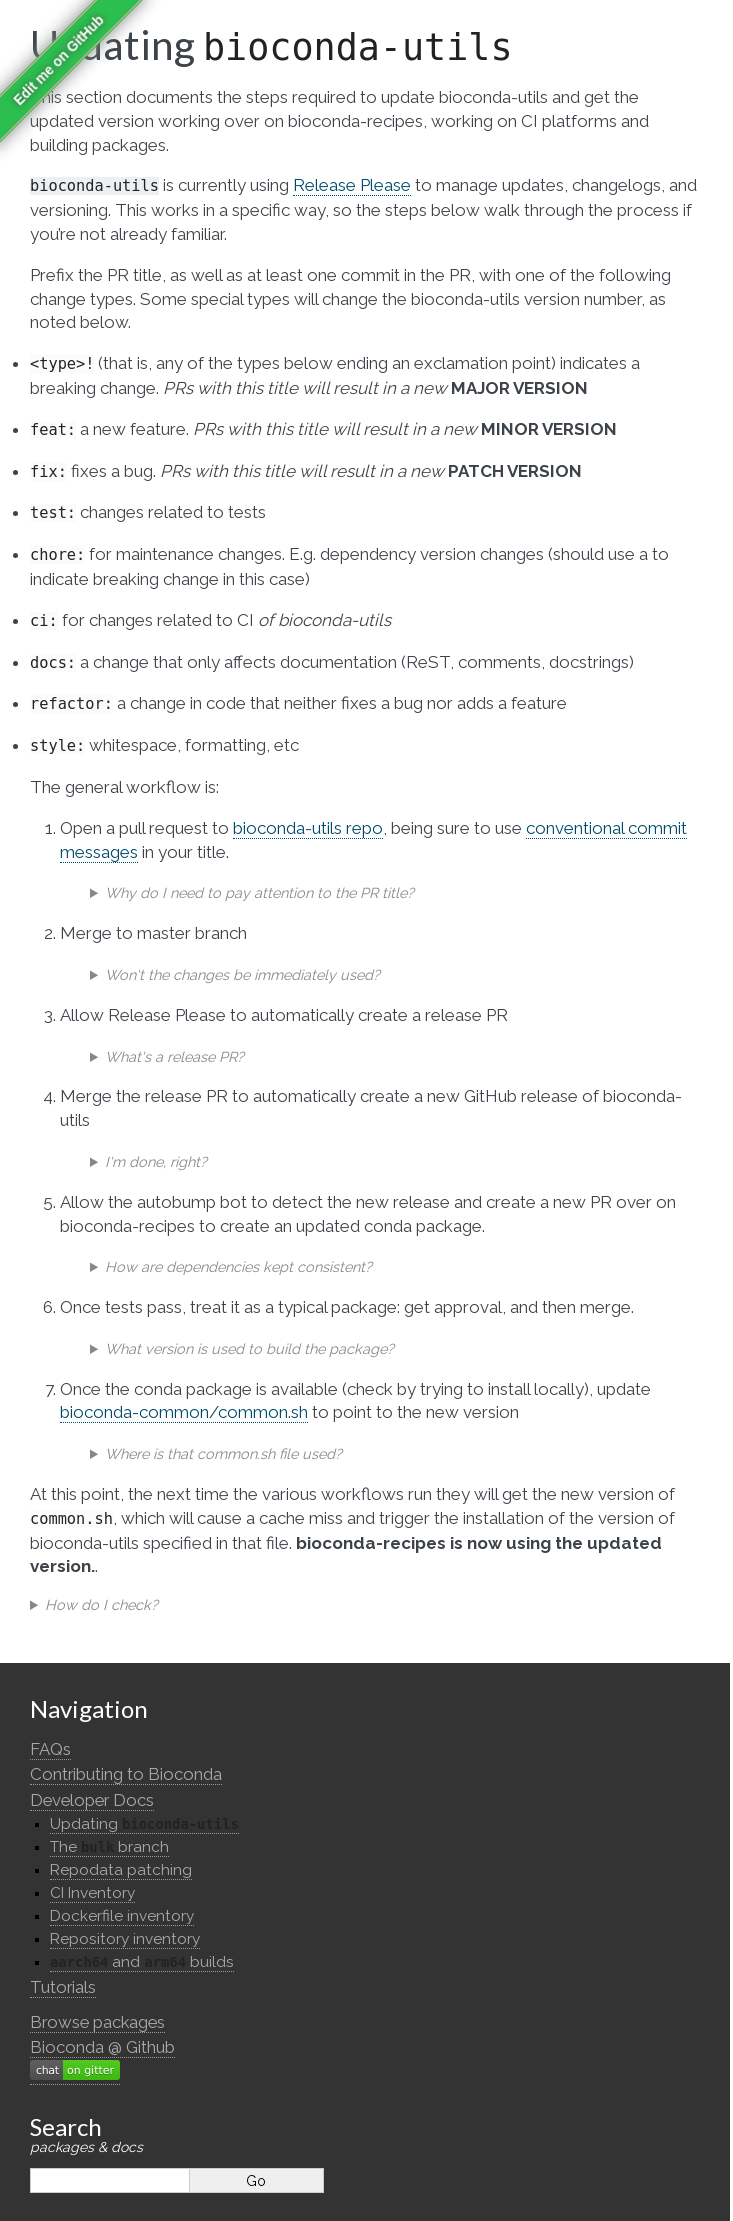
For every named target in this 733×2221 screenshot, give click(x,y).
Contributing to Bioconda (126, 1774)
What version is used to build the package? (249, 1348)
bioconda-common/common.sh (184, 1412)
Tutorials (63, 1987)
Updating (144, 1824)
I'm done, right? (156, 1161)
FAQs (50, 1749)
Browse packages (97, 2022)
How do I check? (101, 1604)
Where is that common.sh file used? (223, 1453)
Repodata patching (121, 1870)
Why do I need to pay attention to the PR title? (259, 892)
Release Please (352, 185)
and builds (142, 1962)
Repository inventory (125, 1939)
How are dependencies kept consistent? (238, 1266)
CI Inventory (92, 1893)
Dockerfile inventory (122, 1916)
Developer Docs (92, 1800)
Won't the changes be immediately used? (242, 974)
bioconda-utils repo (308, 828)
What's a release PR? (174, 1056)
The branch (109, 1847)
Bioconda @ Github (102, 2047)
